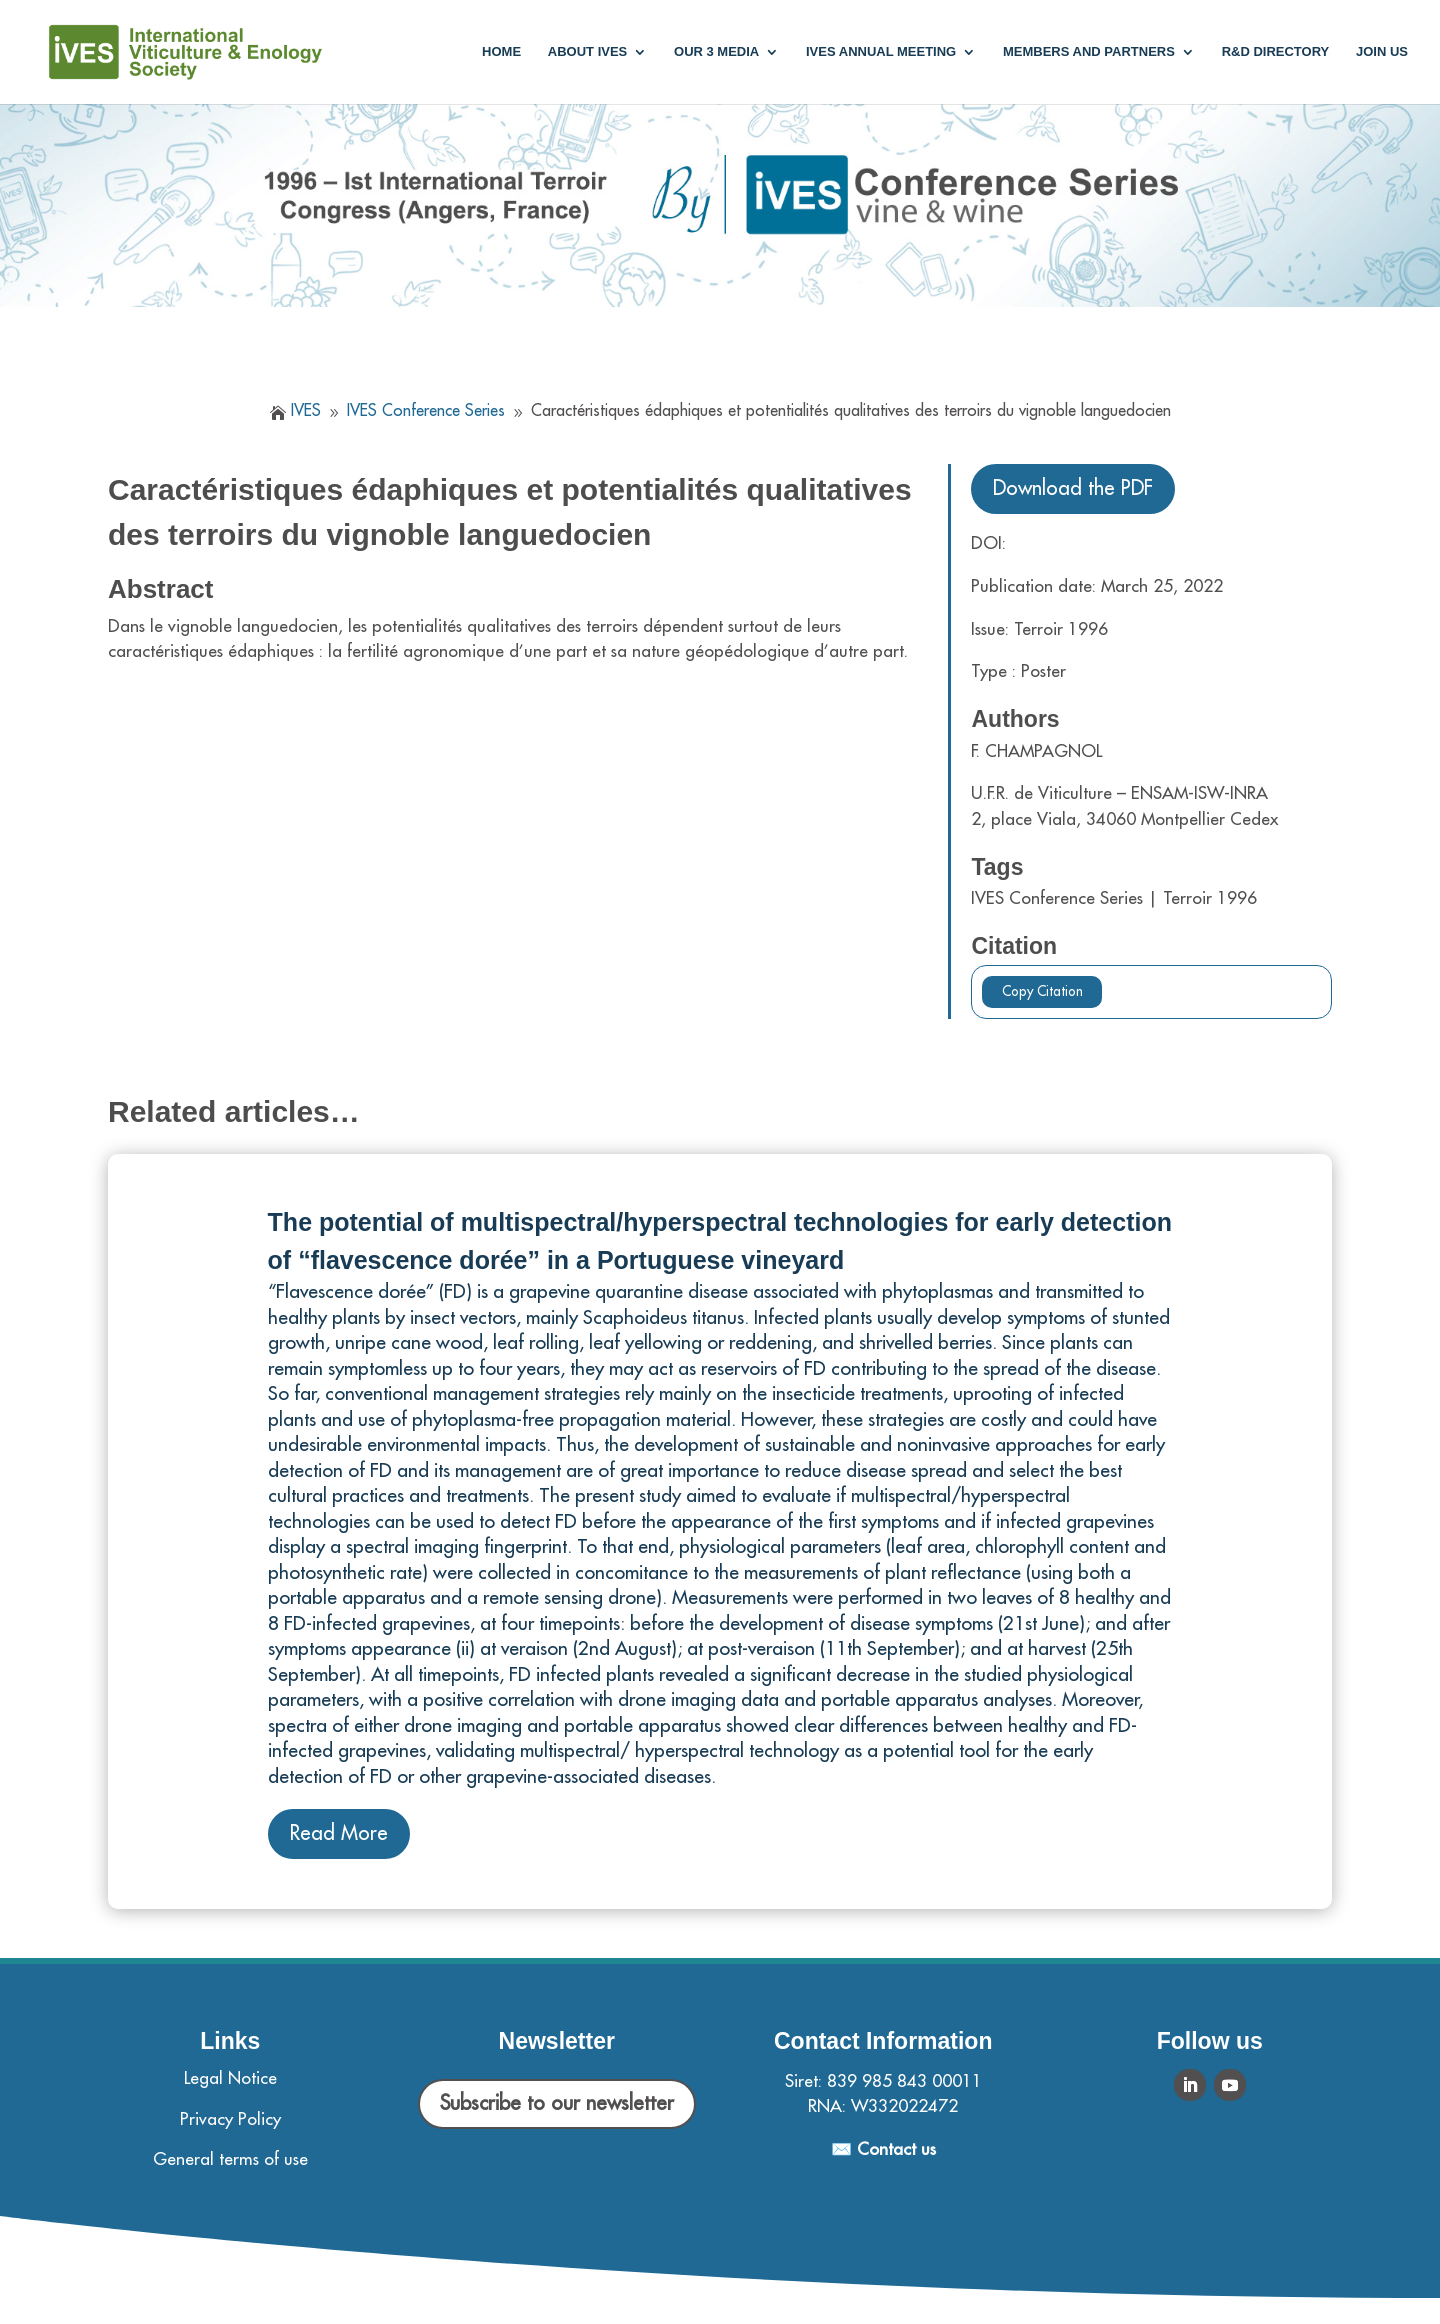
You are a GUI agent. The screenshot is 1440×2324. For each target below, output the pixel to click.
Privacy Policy (230, 2119)
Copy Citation (1042, 991)
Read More (339, 1833)
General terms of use (230, 2159)
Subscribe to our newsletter (557, 2103)
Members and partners (1089, 52)
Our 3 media (716, 52)
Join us (1382, 52)
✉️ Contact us (883, 2149)
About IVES (587, 52)
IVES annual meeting (881, 52)
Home (501, 52)
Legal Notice (230, 2078)
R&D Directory (1276, 52)
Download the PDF (1073, 488)
